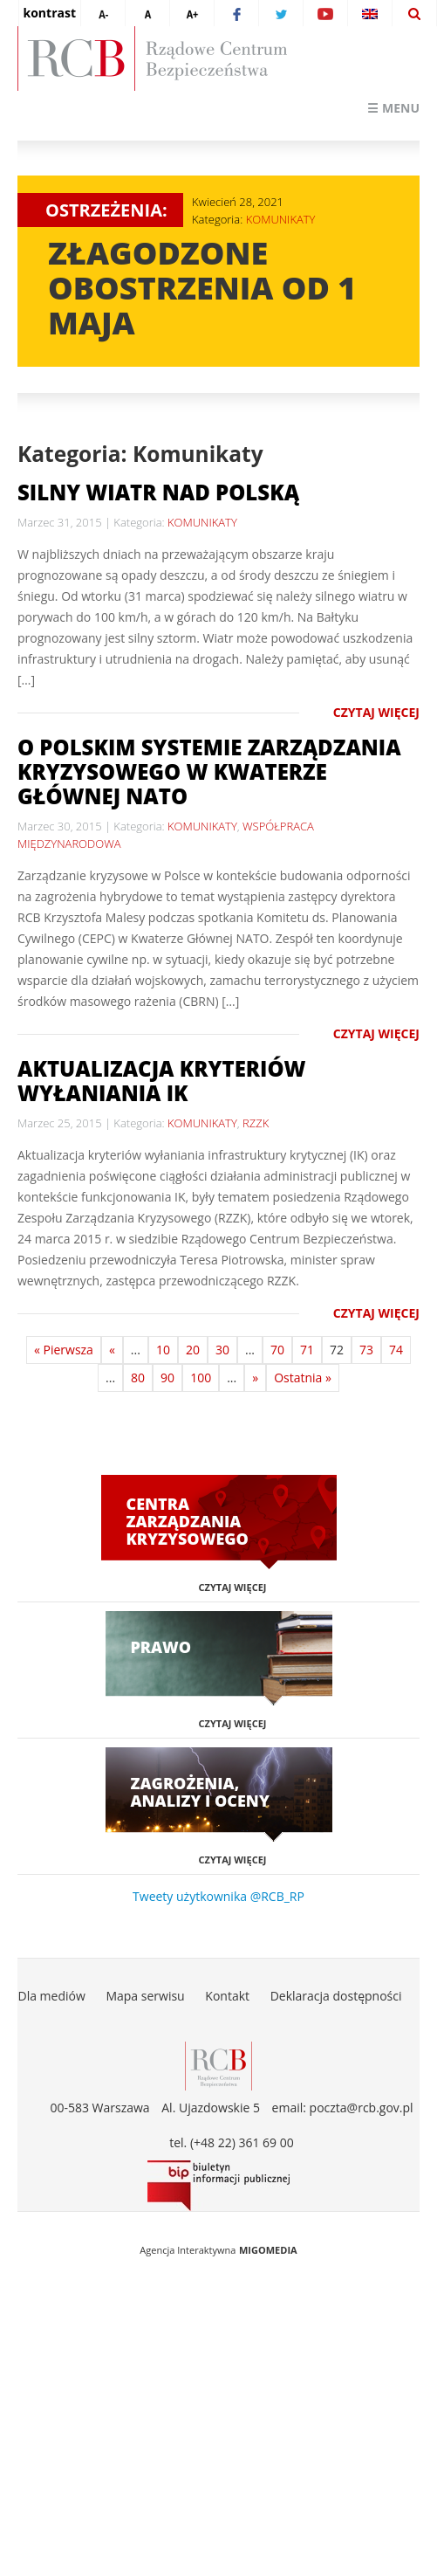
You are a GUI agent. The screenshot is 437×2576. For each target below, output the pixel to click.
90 (167, 1377)
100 (200, 1377)
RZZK (255, 1123)
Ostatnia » (302, 1377)
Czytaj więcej (376, 712)
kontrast (50, 12)
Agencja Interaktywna (188, 2249)
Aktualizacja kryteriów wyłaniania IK (161, 1080)
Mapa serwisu (145, 1995)
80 (138, 1377)
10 (163, 1349)
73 (366, 1349)
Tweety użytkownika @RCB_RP (218, 1896)
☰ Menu (393, 108)
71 (307, 1349)
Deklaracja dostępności (336, 1995)
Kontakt (227, 1995)
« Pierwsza (63, 1349)
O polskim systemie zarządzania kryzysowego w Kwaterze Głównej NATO (209, 771)
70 (277, 1349)
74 (396, 1349)
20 (193, 1349)
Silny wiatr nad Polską (158, 492)
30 (222, 1349)
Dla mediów (51, 1995)
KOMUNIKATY (281, 219)
